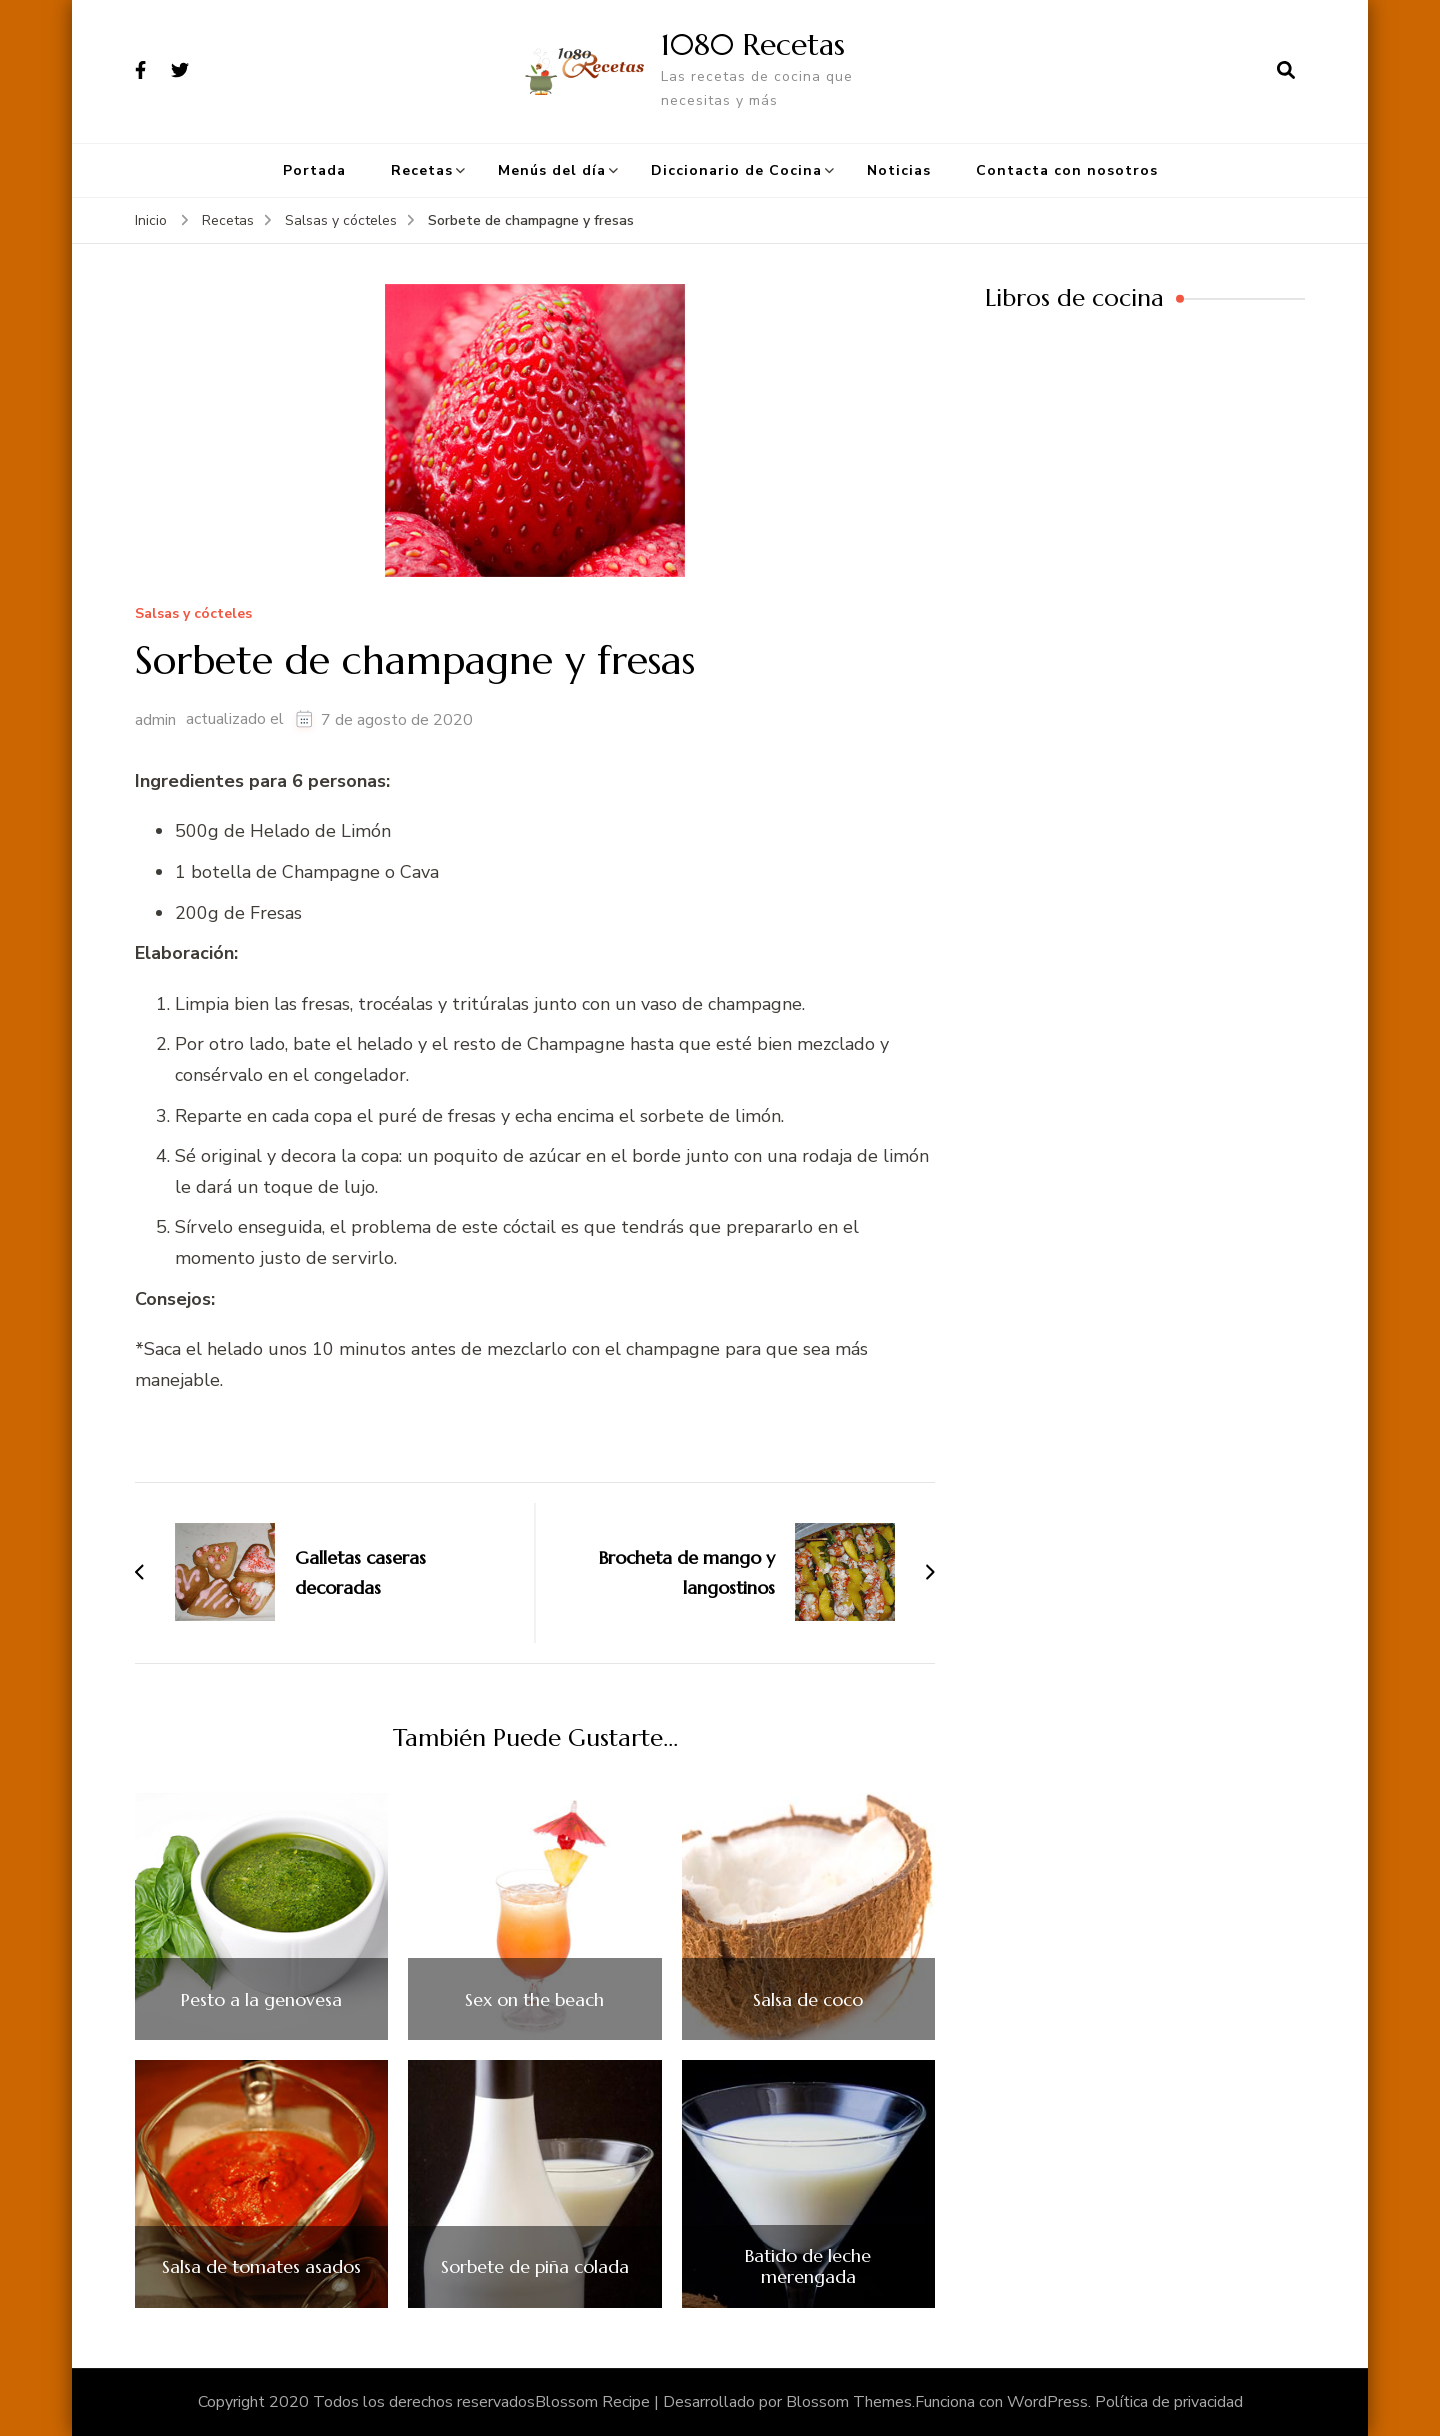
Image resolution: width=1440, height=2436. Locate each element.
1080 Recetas (753, 44)
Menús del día (552, 170)
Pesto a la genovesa (261, 2000)
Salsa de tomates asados (261, 2267)
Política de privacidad (1169, 2402)
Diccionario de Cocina (736, 170)
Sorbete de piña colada (535, 2267)
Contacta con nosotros (1067, 170)
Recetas (422, 170)
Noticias (899, 170)
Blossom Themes (849, 2402)
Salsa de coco (808, 2000)
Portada (314, 170)
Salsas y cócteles (193, 614)
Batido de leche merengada (808, 2266)
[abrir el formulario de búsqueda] (1286, 71)
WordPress (1047, 2402)
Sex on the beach (534, 2000)
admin (155, 720)
